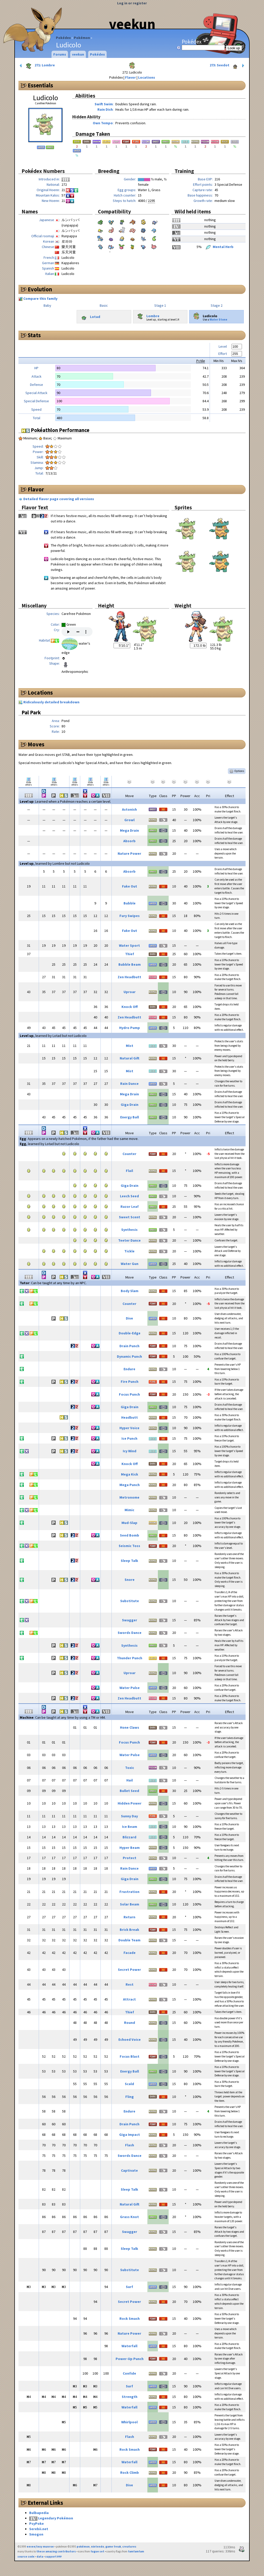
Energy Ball (129, 1117)
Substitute (129, 1601)
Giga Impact (129, 2134)
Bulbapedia (39, 2512)
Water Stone (218, 319)
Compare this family (40, 298)
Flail (129, 1170)
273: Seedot (227, 65)
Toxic (129, 1767)
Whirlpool (129, 2422)
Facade (130, 1952)
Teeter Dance (129, 1240)
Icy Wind (129, 1451)
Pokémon (82, 37)
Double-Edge (129, 1333)
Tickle (129, 1251)
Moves (36, 744)
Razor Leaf (129, 1206)
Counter (129, 1153)
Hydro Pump (129, 1027)
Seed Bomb (129, 1535)
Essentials (40, 85)
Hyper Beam (129, 1847)
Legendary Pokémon (55, 2518)
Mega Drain (129, 830)
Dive (129, 1318)
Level (223, 346)
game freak (113, 2546)
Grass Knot (129, 2216)
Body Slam (129, 1291)
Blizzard (129, 1837)
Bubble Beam (129, 964)
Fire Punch (129, 1381)
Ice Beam (129, 1826)
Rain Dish (105, 109)
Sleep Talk (129, 1560)
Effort (222, 353)
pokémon (83, 2546)
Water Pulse (129, 1687)
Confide (129, 2373)
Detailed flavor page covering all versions (58, 499)
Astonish (129, 809)
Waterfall (129, 2346)
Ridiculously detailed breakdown (51, 702)
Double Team (129, 1940)
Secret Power (129, 1969)
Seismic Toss (129, 1545)
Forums (59, 54)
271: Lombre (37, 65)
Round (129, 2022)
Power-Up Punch (130, 2358)
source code (26, 2556)
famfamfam (136, 2551)
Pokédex (63, 37)
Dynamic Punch (129, 1356)
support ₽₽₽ (53, 2556)
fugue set (97, 2551)
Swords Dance (129, 1632)
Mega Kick (129, 1474)
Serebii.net (38, 2529)
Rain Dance (129, 1083)
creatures (129, 2546)
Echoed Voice (129, 2039)
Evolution (40, 289)
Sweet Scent (129, 1217)
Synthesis (129, 1229)
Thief (129, 954)
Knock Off (129, 1006)
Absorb (129, 841)
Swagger (129, 1620)
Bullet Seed (129, 1790)
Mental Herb (218, 246)
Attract (129, 1999)
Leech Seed (129, 1196)
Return (129, 1917)
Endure (129, 1369)
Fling (129, 2096)
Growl (129, 820)
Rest (130, 1984)
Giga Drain (129, 1104)
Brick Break (129, 1929)
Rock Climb (129, 2472)
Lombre (147, 315)
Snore (130, 1579)
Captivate (129, 2170)
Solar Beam (129, 1904)
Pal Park (31, 712)
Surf (129, 2286)
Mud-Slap (129, 1522)
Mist (129, 1045)
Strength (129, 2396)
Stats (34, 335)
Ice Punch (129, 1438)
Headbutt (129, 1417)
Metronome (129, 1497)
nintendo (97, 2546)
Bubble (130, 903)
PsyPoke (36, 2523)
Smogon (36, 2534)
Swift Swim (104, 104)
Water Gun (129, 1263)
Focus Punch (129, 1394)
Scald (129, 2084)
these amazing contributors (56, 2551)
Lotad (89, 315)
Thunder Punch (129, 1658)
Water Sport (129, 945)
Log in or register (132, 3)
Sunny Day (129, 1816)
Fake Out (129, 886)
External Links (45, 2502)
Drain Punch (129, 1346)
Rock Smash (129, 2318)
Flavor (130, 77)
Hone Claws (129, 1727)
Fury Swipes (129, 915)
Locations (146, 77)
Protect (129, 1858)
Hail (129, 1780)
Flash (129, 2145)
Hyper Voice (129, 1428)
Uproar (130, 992)
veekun (132, 24)
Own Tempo (103, 123)
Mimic (129, 1510)
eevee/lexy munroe (40, 2546)
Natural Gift (129, 1058)
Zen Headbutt (129, 977)
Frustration (129, 1891)
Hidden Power (129, 1803)
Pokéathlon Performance (55, 430)
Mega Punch (129, 1484)
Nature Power (129, 853)
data (40, 2556)
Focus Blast (129, 2056)
